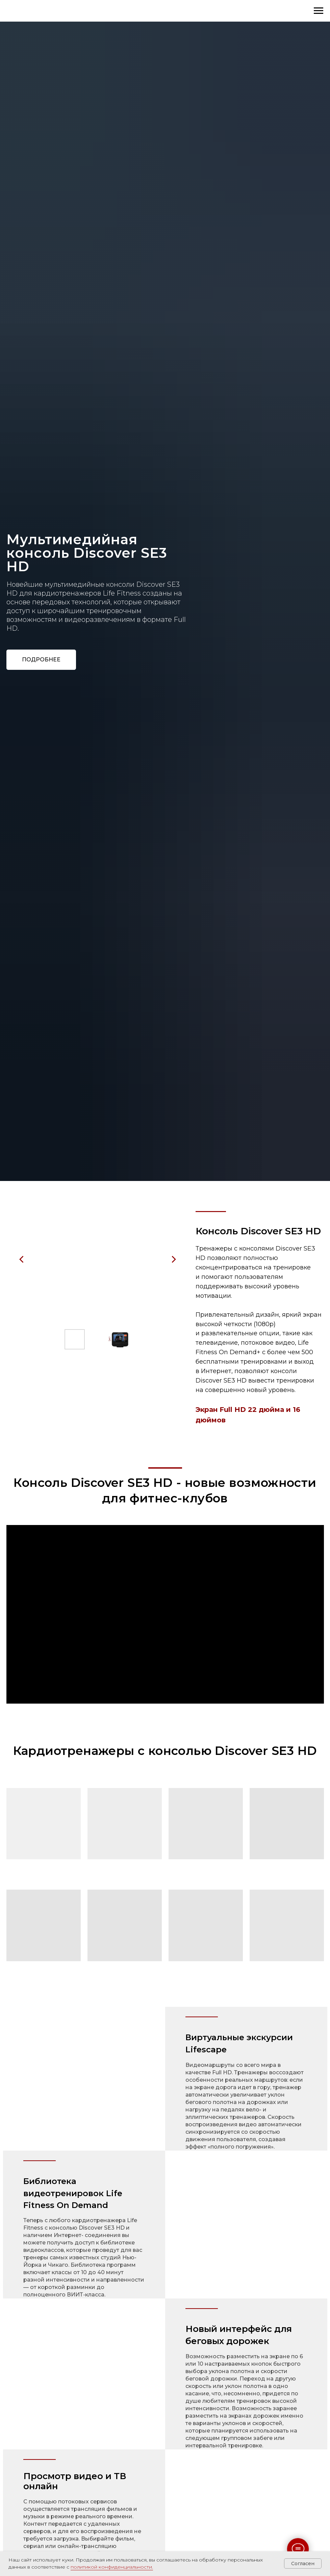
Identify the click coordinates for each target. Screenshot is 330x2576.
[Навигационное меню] (318, 10)
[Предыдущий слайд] (21, 1259)
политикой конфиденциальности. (112, 2567)
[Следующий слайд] (173, 1259)
